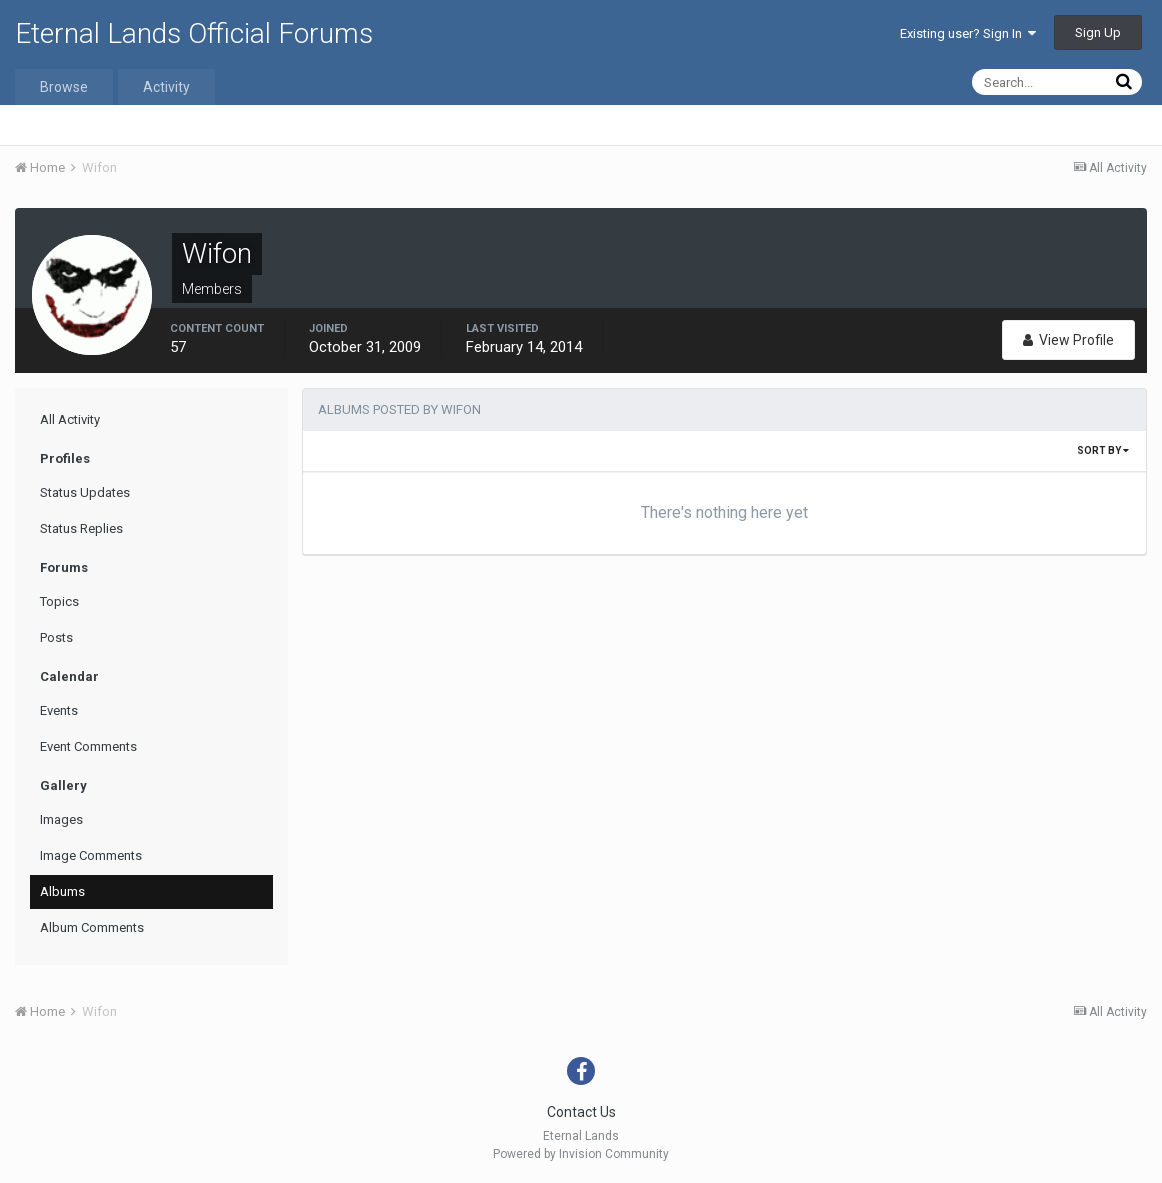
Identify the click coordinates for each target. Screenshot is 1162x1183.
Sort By (1103, 450)
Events (59, 710)
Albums (62, 891)
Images (61, 819)
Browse (64, 87)
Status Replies (81, 528)
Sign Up (1098, 32)
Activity (166, 87)
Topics (59, 601)
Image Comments (91, 855)
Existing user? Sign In (968, 33)
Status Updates (85, 492)
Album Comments (92, 927)
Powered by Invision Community (581, 1154)
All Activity (70, 419)
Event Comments (88, 746)
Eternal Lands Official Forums (194, 33)
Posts (56, 637)
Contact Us (581, 1112)
